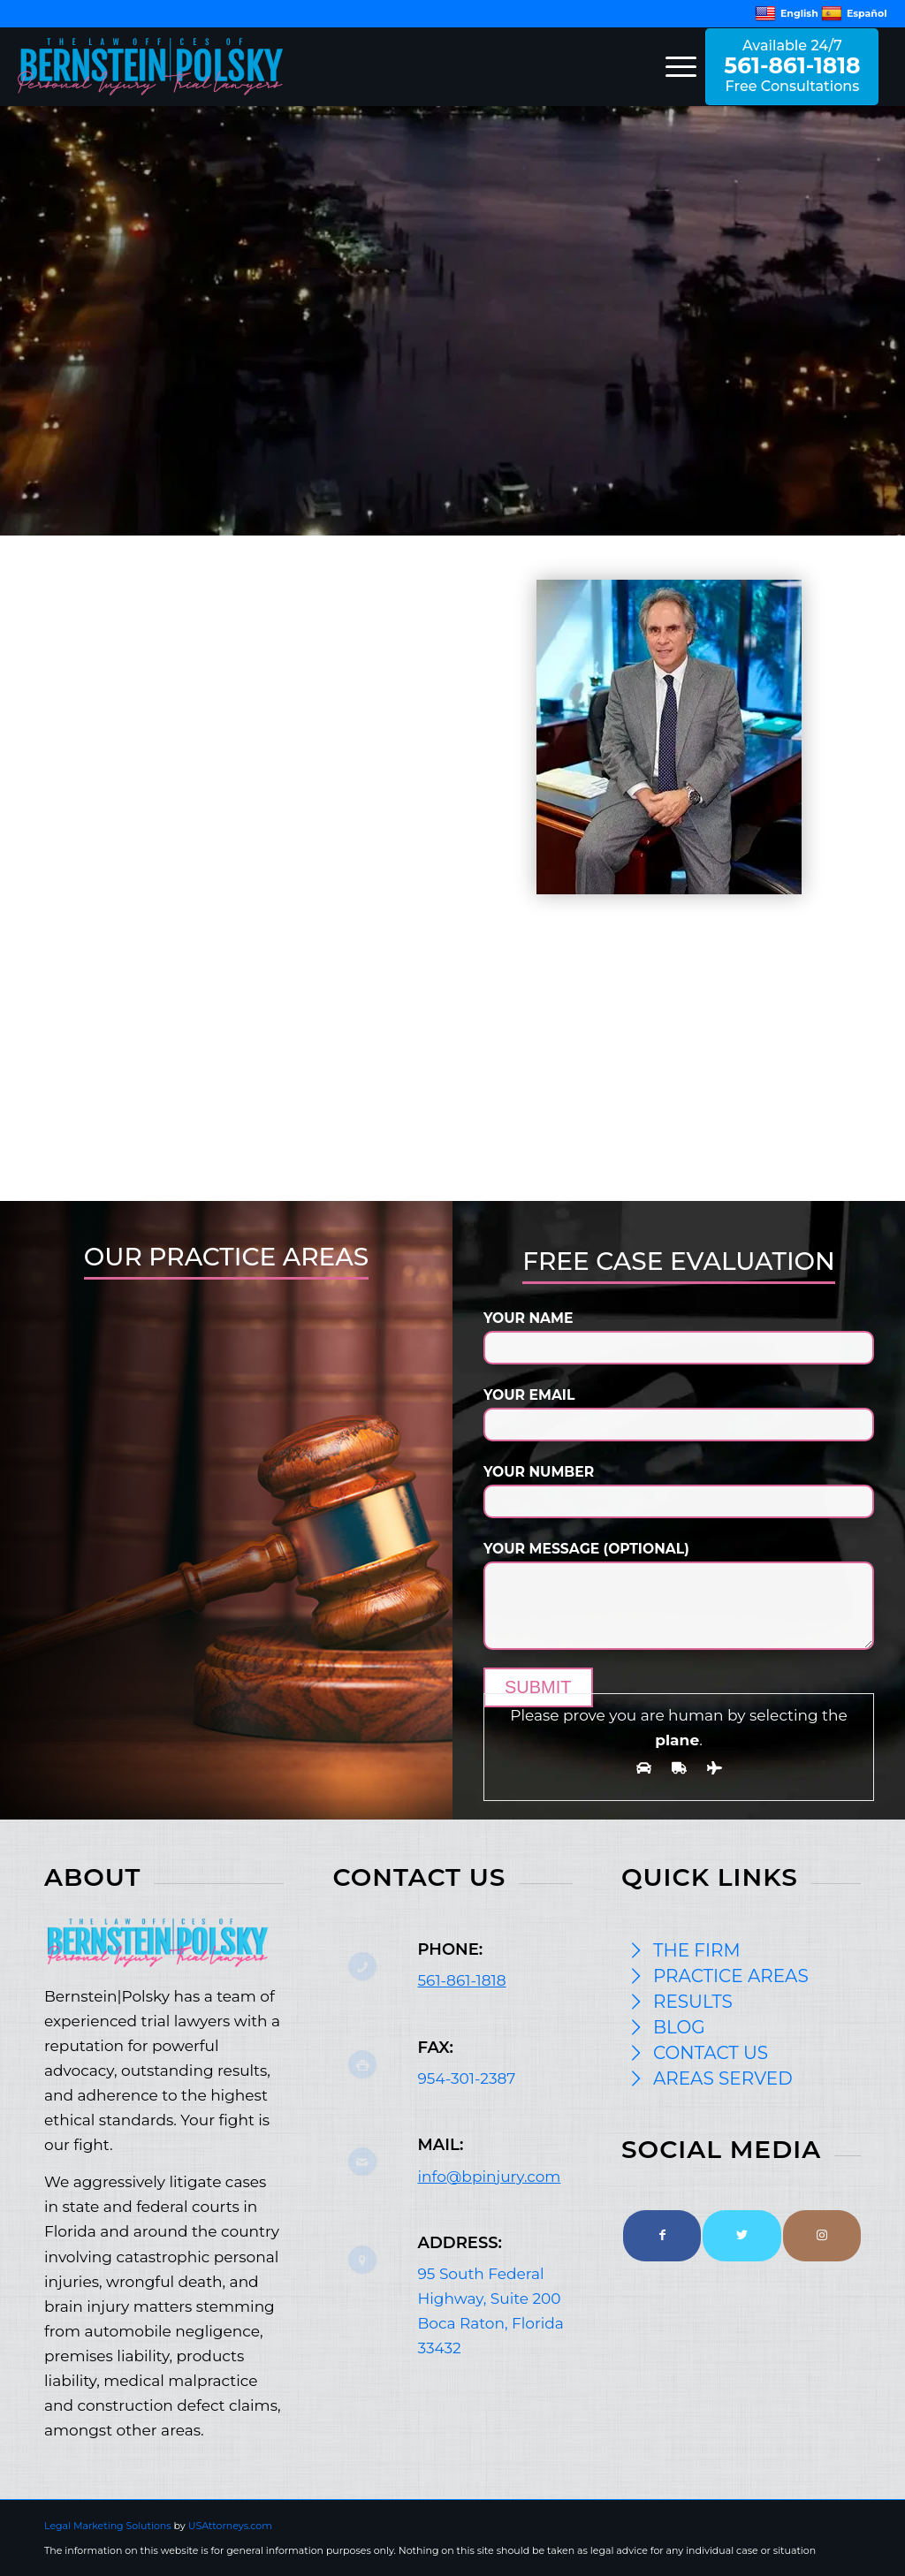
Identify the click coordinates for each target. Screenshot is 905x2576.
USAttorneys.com (230, 2525)
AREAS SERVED (723, 2078)
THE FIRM (697, 1950)
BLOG (679, 2027)
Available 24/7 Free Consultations (792, 66)
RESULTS (693, 2001)
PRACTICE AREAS (731, 1976)
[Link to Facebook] (662, 2235)
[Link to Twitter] (741, 2235)
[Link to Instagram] (822, 2235)
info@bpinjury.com (488, 2176)
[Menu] (675, 66)
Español (854, 13)
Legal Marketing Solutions (109, 2525)
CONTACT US (710, 2052)
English (786, 13)
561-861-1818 (461, 1980)
